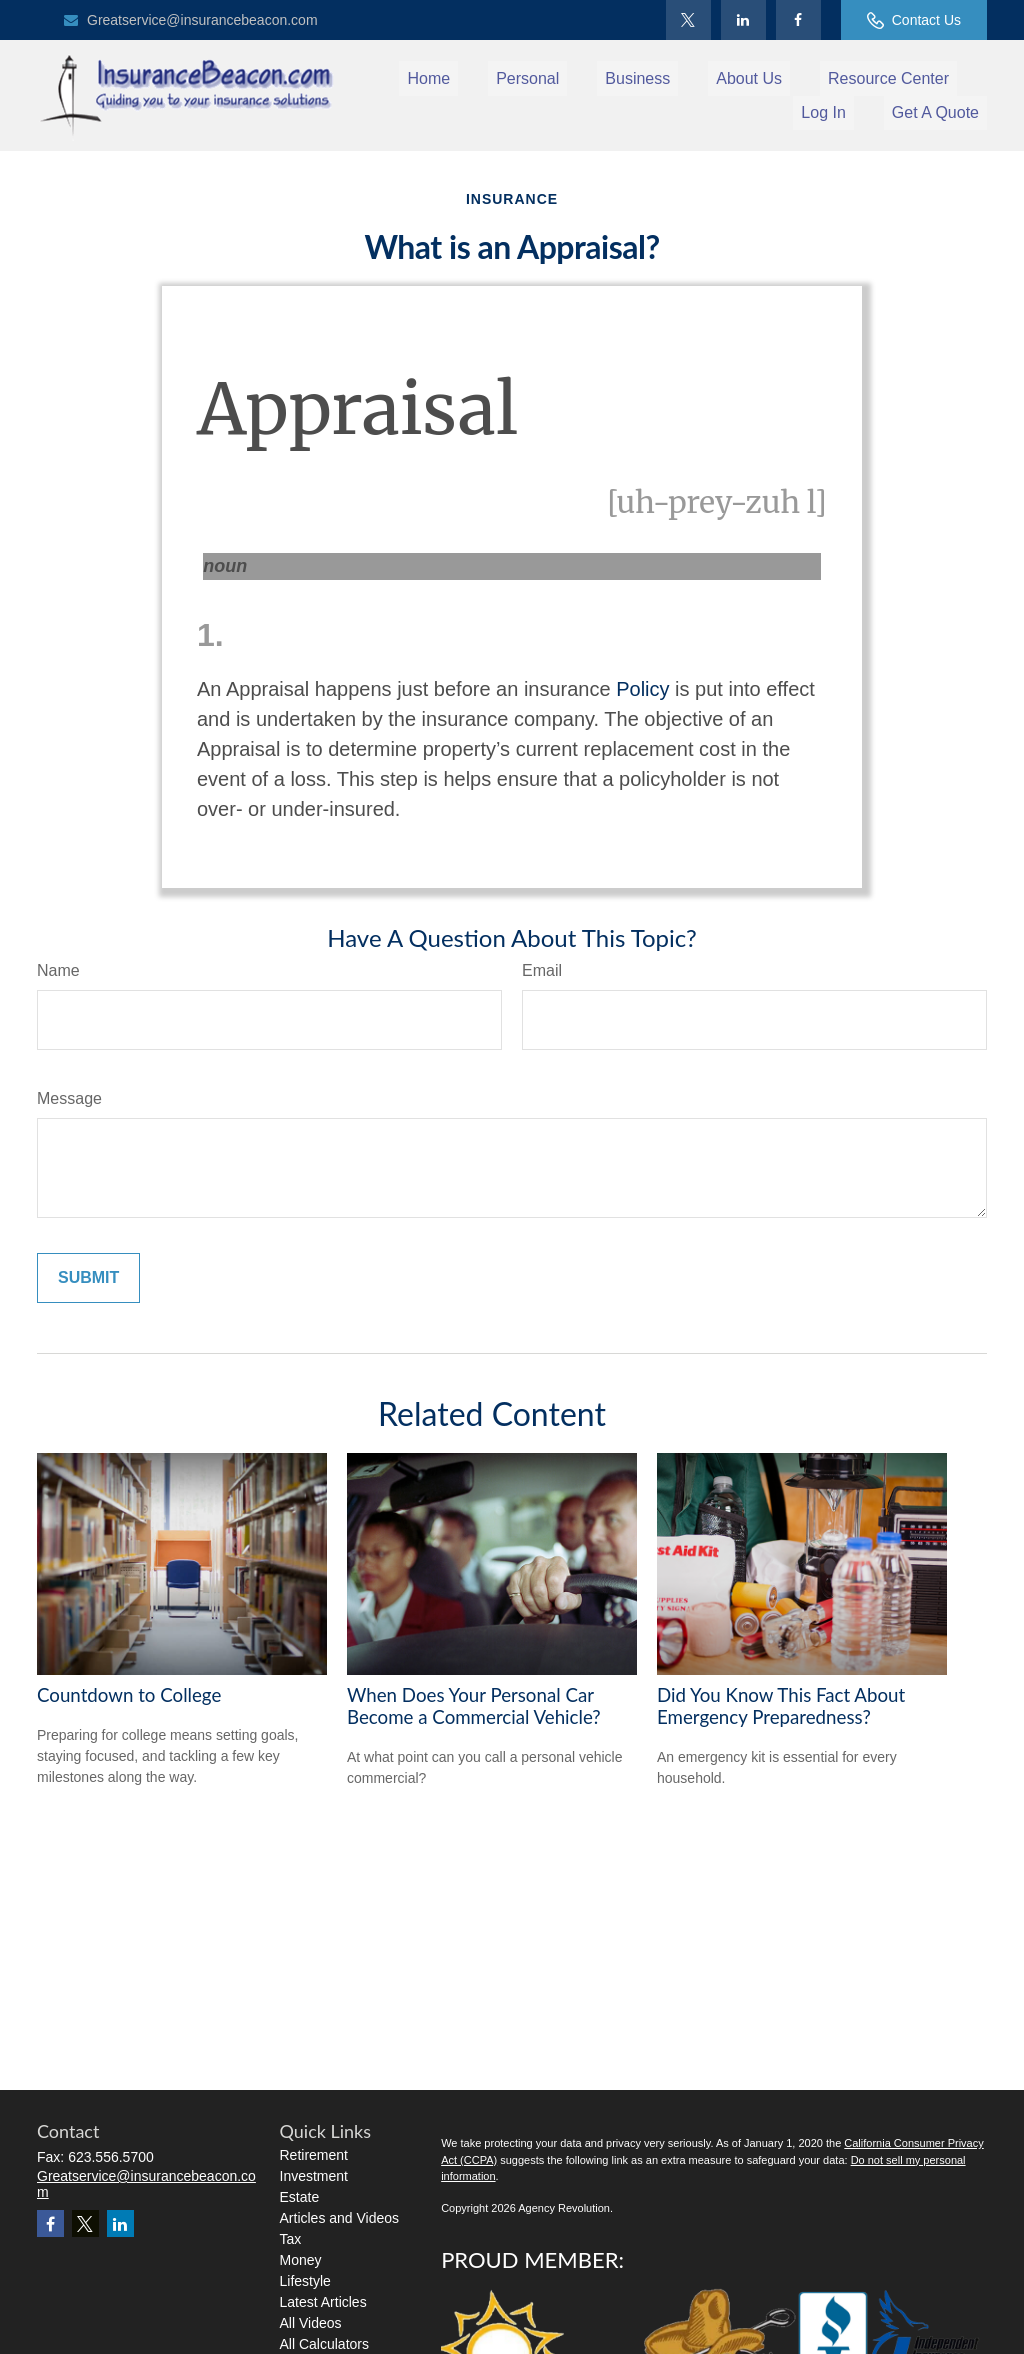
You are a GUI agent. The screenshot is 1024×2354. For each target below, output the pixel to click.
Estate (300, 2197)
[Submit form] (88, 1278)
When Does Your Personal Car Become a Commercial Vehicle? (474, 1706)
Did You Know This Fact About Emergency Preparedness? (781, 1706)
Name (58, 970)
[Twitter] (688, 20)
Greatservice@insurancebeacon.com (190, 20)
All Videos (311, 2323)
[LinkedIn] (743, 20)
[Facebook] (798, 20)
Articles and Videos (340, 2218)
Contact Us (914, 20)
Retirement (314, 2155)
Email (542, 970)
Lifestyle (305, 2281)
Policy (642, 689)
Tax (291, 2239)
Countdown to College (129, 1695)
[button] (428, 78)
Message (69, 1098)
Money (301, 2260)
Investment (314, 2176)
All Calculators (324, 2344)
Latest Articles (323, 2302)
